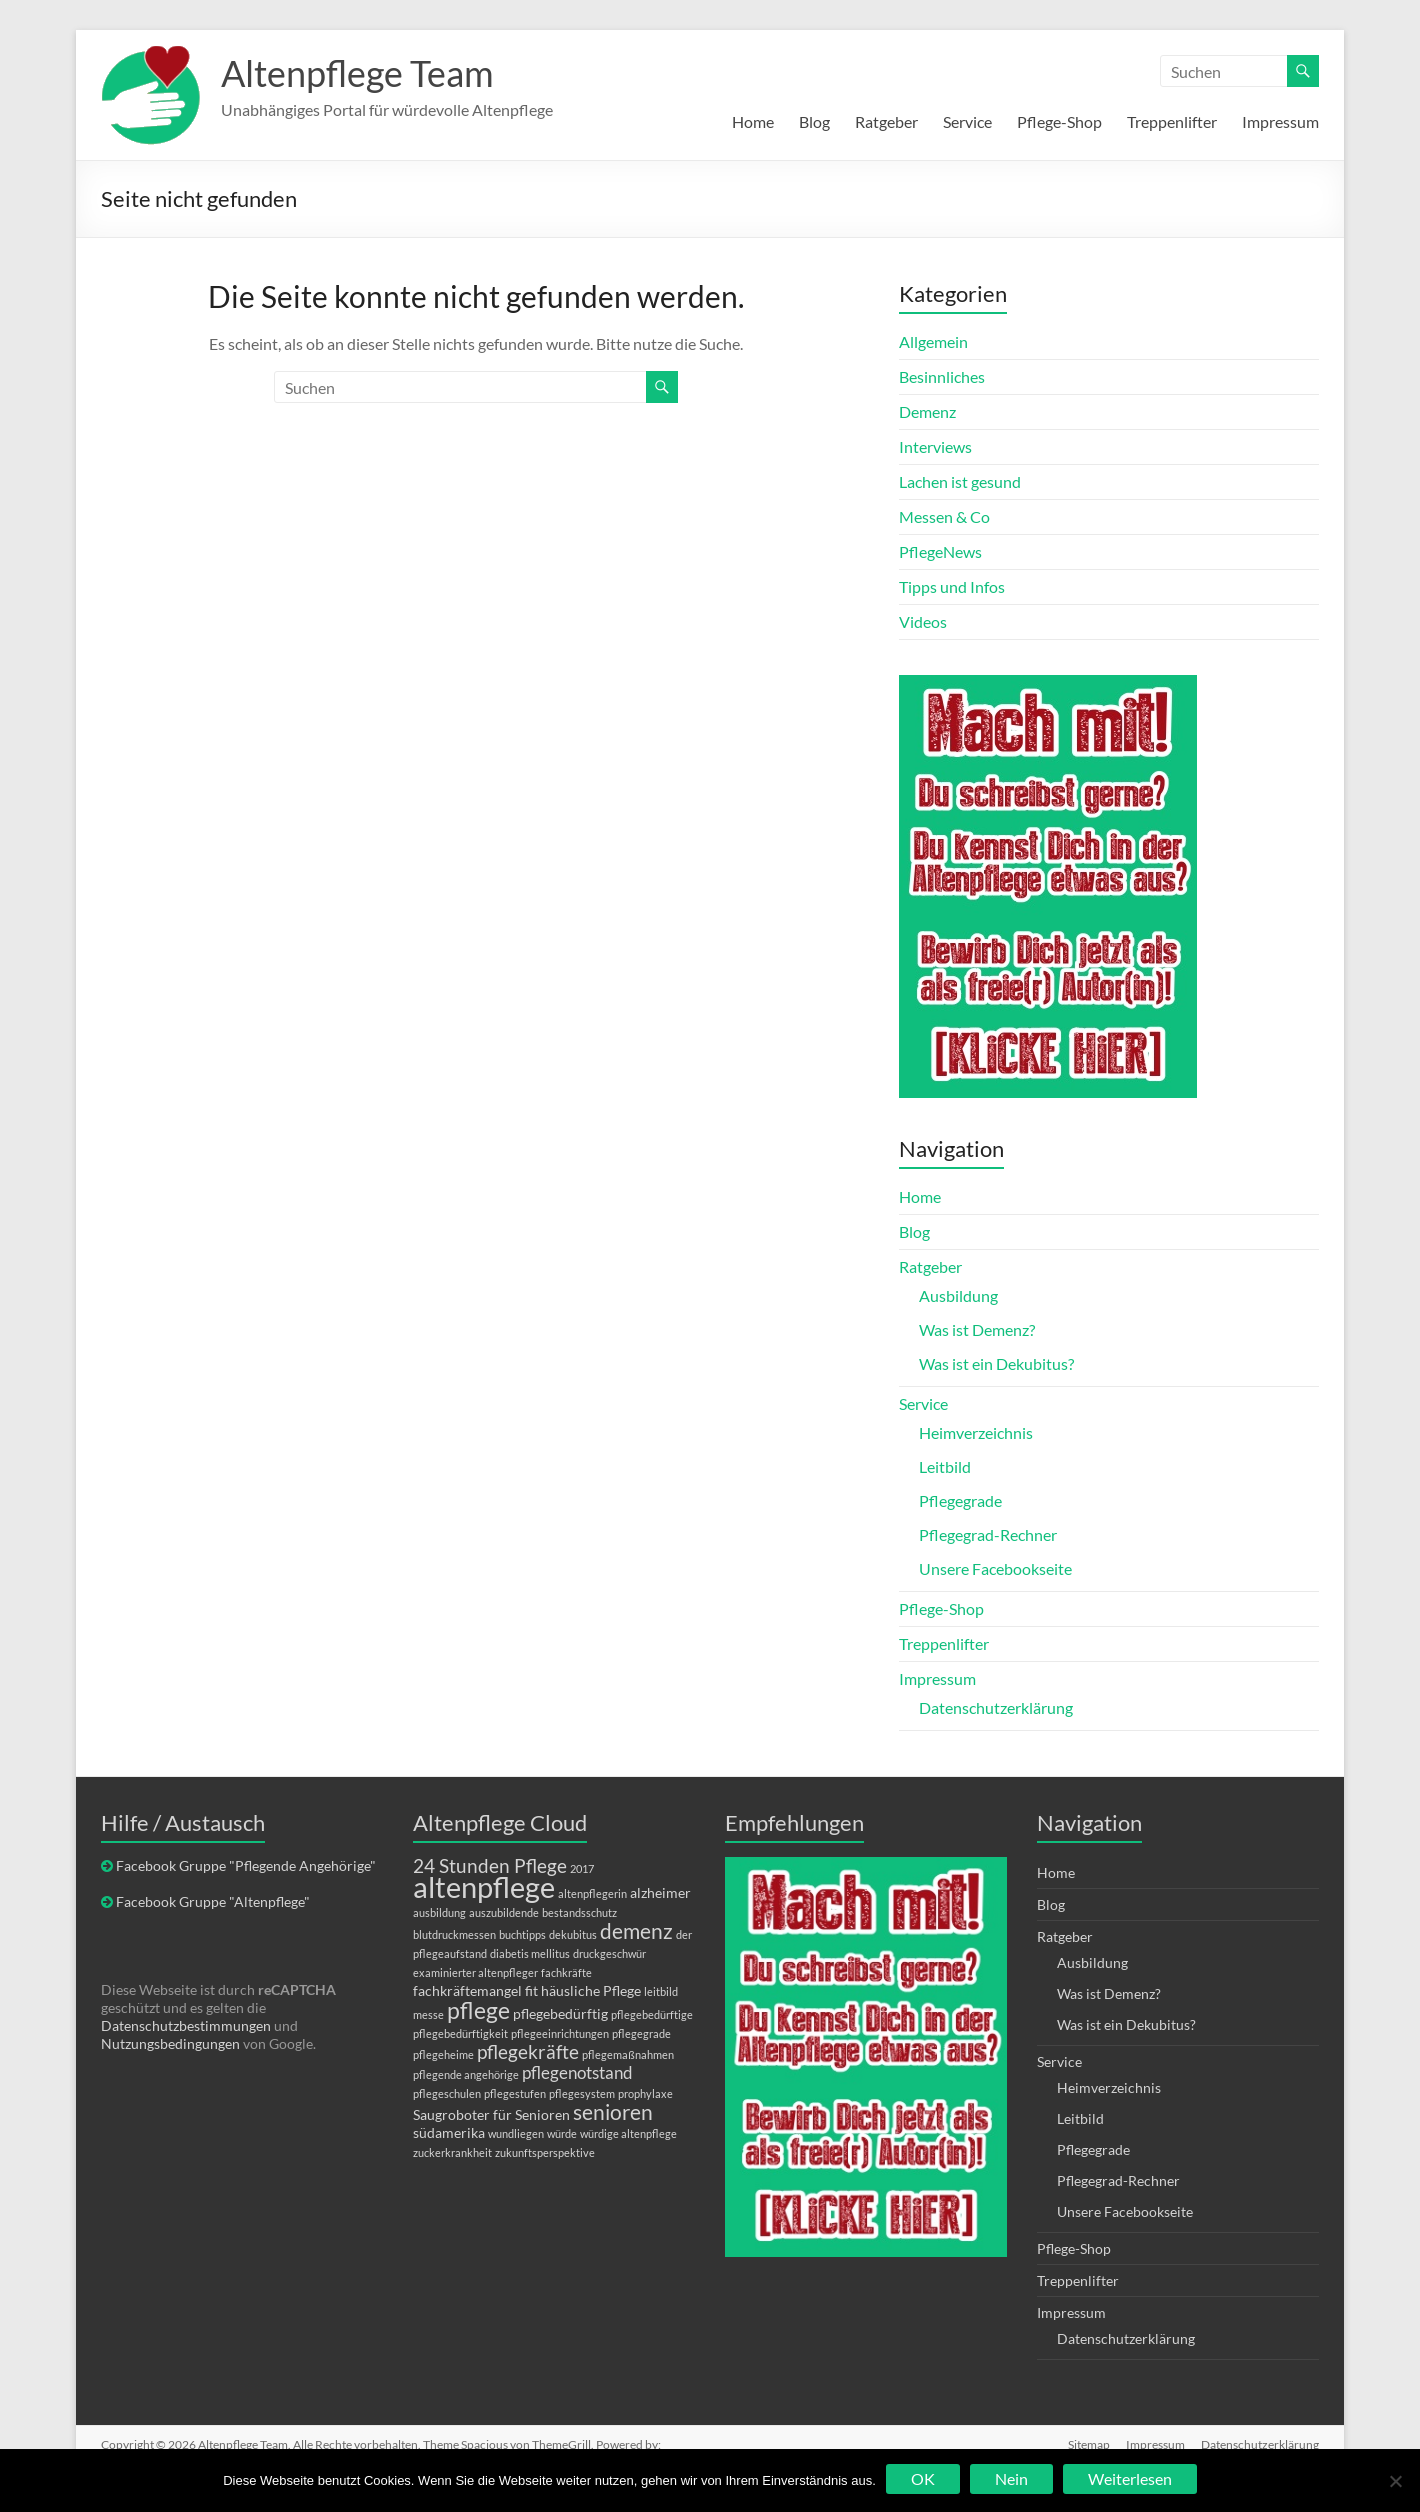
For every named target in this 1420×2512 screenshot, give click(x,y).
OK (923, 2478)
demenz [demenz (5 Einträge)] (636, 1930)
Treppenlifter (1172, 121)
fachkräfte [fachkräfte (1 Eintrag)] (566, 1972)
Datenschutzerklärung (996, 1707)
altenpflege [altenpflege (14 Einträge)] (484, 1886)
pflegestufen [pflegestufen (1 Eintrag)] (515, 2093)
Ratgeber (886, 121)
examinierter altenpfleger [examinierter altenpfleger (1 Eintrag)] (475, 1972)
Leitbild (945, 1466)
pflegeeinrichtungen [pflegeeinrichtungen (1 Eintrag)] (560, 2033)
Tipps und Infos (952, 586)
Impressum (1280, 121)
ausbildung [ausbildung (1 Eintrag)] (439, 1912)
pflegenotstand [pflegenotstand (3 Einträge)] (577, 2072)
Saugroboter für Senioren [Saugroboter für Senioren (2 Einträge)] (491, 2114)
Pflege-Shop (1059, 121)
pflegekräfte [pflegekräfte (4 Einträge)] (528, 2051)
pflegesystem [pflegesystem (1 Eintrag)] (582, 2093)
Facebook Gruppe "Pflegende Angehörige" (246, 1865)
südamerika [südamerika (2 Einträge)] (449, 2132)
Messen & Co (944, 516)
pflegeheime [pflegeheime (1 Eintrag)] (443, 2054)
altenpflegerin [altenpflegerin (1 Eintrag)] (592, 1893)
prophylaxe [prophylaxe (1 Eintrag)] (645, 2093)
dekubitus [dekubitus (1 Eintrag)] (573, 1934)
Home (753, 121)
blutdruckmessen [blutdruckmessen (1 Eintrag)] (454, 1934)
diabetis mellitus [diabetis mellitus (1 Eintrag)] (530, 1953)
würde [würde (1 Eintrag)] (562, 2133)
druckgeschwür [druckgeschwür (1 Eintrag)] (609, 1953)
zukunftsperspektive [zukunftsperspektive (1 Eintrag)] (545, 2152)
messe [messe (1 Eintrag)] (428, 2014)
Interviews (935, 446)
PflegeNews (940, 551)
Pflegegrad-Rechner (988, 1534)
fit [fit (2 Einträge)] (531, 1990)
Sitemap (1089, 2444)
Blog (814, 121)
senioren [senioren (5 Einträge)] (613, 2111)
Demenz (927, 411)
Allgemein (933, 341)
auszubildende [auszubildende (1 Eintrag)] (504, 1912)
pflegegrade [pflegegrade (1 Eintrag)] (641, 2033)
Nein (1011, 2478)
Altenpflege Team (357, 73)
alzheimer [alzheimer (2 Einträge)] (660, 1892)
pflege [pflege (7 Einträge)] (478, 2010)
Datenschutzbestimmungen (186, 2025)
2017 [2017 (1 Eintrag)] (582, 1868)
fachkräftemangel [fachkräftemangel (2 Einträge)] (467, 1990)
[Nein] (1395, 2481)
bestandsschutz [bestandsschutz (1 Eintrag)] (579, 1912)
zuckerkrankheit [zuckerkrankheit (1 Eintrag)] (452, 2152)
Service (967, 121)
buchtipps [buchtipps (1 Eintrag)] (522, 1934)
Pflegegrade (960, 1500)
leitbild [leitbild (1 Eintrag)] (661, 1991)
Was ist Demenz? (977, 1329)
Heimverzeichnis (976, 1432)
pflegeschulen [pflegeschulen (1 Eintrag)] (447, 2093)
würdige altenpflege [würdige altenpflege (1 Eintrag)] (628, 2133)
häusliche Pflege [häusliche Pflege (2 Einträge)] (591, 1990)
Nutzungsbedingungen (170, 2043)
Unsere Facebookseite (995, 1568)
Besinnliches (942, 376)
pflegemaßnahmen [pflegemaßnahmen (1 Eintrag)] (628, 2054)
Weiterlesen (1130, 2478)
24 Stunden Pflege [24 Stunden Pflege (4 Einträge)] (490, 1865)
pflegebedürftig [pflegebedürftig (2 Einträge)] (560, 2013)
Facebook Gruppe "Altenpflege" (213, 1901)
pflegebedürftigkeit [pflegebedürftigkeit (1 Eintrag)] (460, 2033)
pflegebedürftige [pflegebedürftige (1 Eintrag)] (652, 2014)
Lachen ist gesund (960, 481)
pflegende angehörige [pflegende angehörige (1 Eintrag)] (466, 2074)
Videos (923, 621)
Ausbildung (958, 1295)
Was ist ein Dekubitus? (996, 1363)
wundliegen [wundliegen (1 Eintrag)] (516, 2133)
